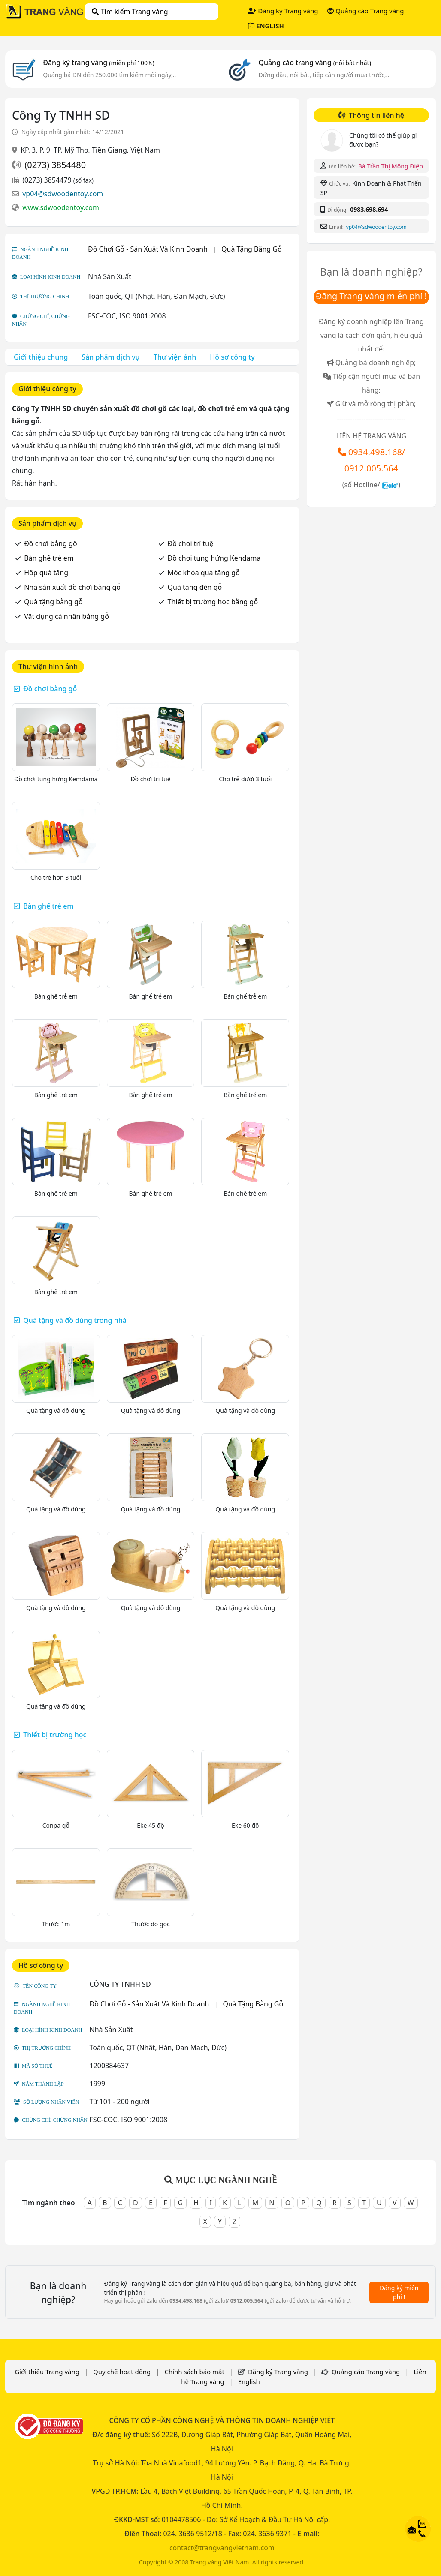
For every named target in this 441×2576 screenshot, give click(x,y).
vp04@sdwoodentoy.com (62, 193)
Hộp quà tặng (46, 572)
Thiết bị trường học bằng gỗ (213, 601)
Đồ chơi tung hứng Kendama (214, 558)
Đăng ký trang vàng (98, 62)
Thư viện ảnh (175, 357)
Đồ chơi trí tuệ (191, 543)
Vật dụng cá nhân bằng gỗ (66, 616)
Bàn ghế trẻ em (49, 558)
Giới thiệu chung (41, 357)
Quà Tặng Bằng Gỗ (251, 249)
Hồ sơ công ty (232, 357)
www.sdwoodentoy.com (60, 207)
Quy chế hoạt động (122, 2371)
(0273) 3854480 (55, 165)
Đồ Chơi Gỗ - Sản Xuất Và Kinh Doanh (148, 249)
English (249, 2381)
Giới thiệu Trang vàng (47, 2371)
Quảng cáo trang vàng (314, 62)
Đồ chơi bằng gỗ (50, 543)
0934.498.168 (375, 452)
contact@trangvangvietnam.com (222, 2547)
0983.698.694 (369, 209)
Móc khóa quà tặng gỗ (204, 572)
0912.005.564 (371, 468)
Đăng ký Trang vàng (283, 10)
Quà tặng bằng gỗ (53, 601)
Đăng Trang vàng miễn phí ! (371, 296)
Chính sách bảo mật (194, 2371)
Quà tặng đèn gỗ (195, 587)
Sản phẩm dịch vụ (110, 357)
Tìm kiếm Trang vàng (130, 11)
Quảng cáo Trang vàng (365, 10)
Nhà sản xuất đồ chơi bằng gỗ (72, 587)
